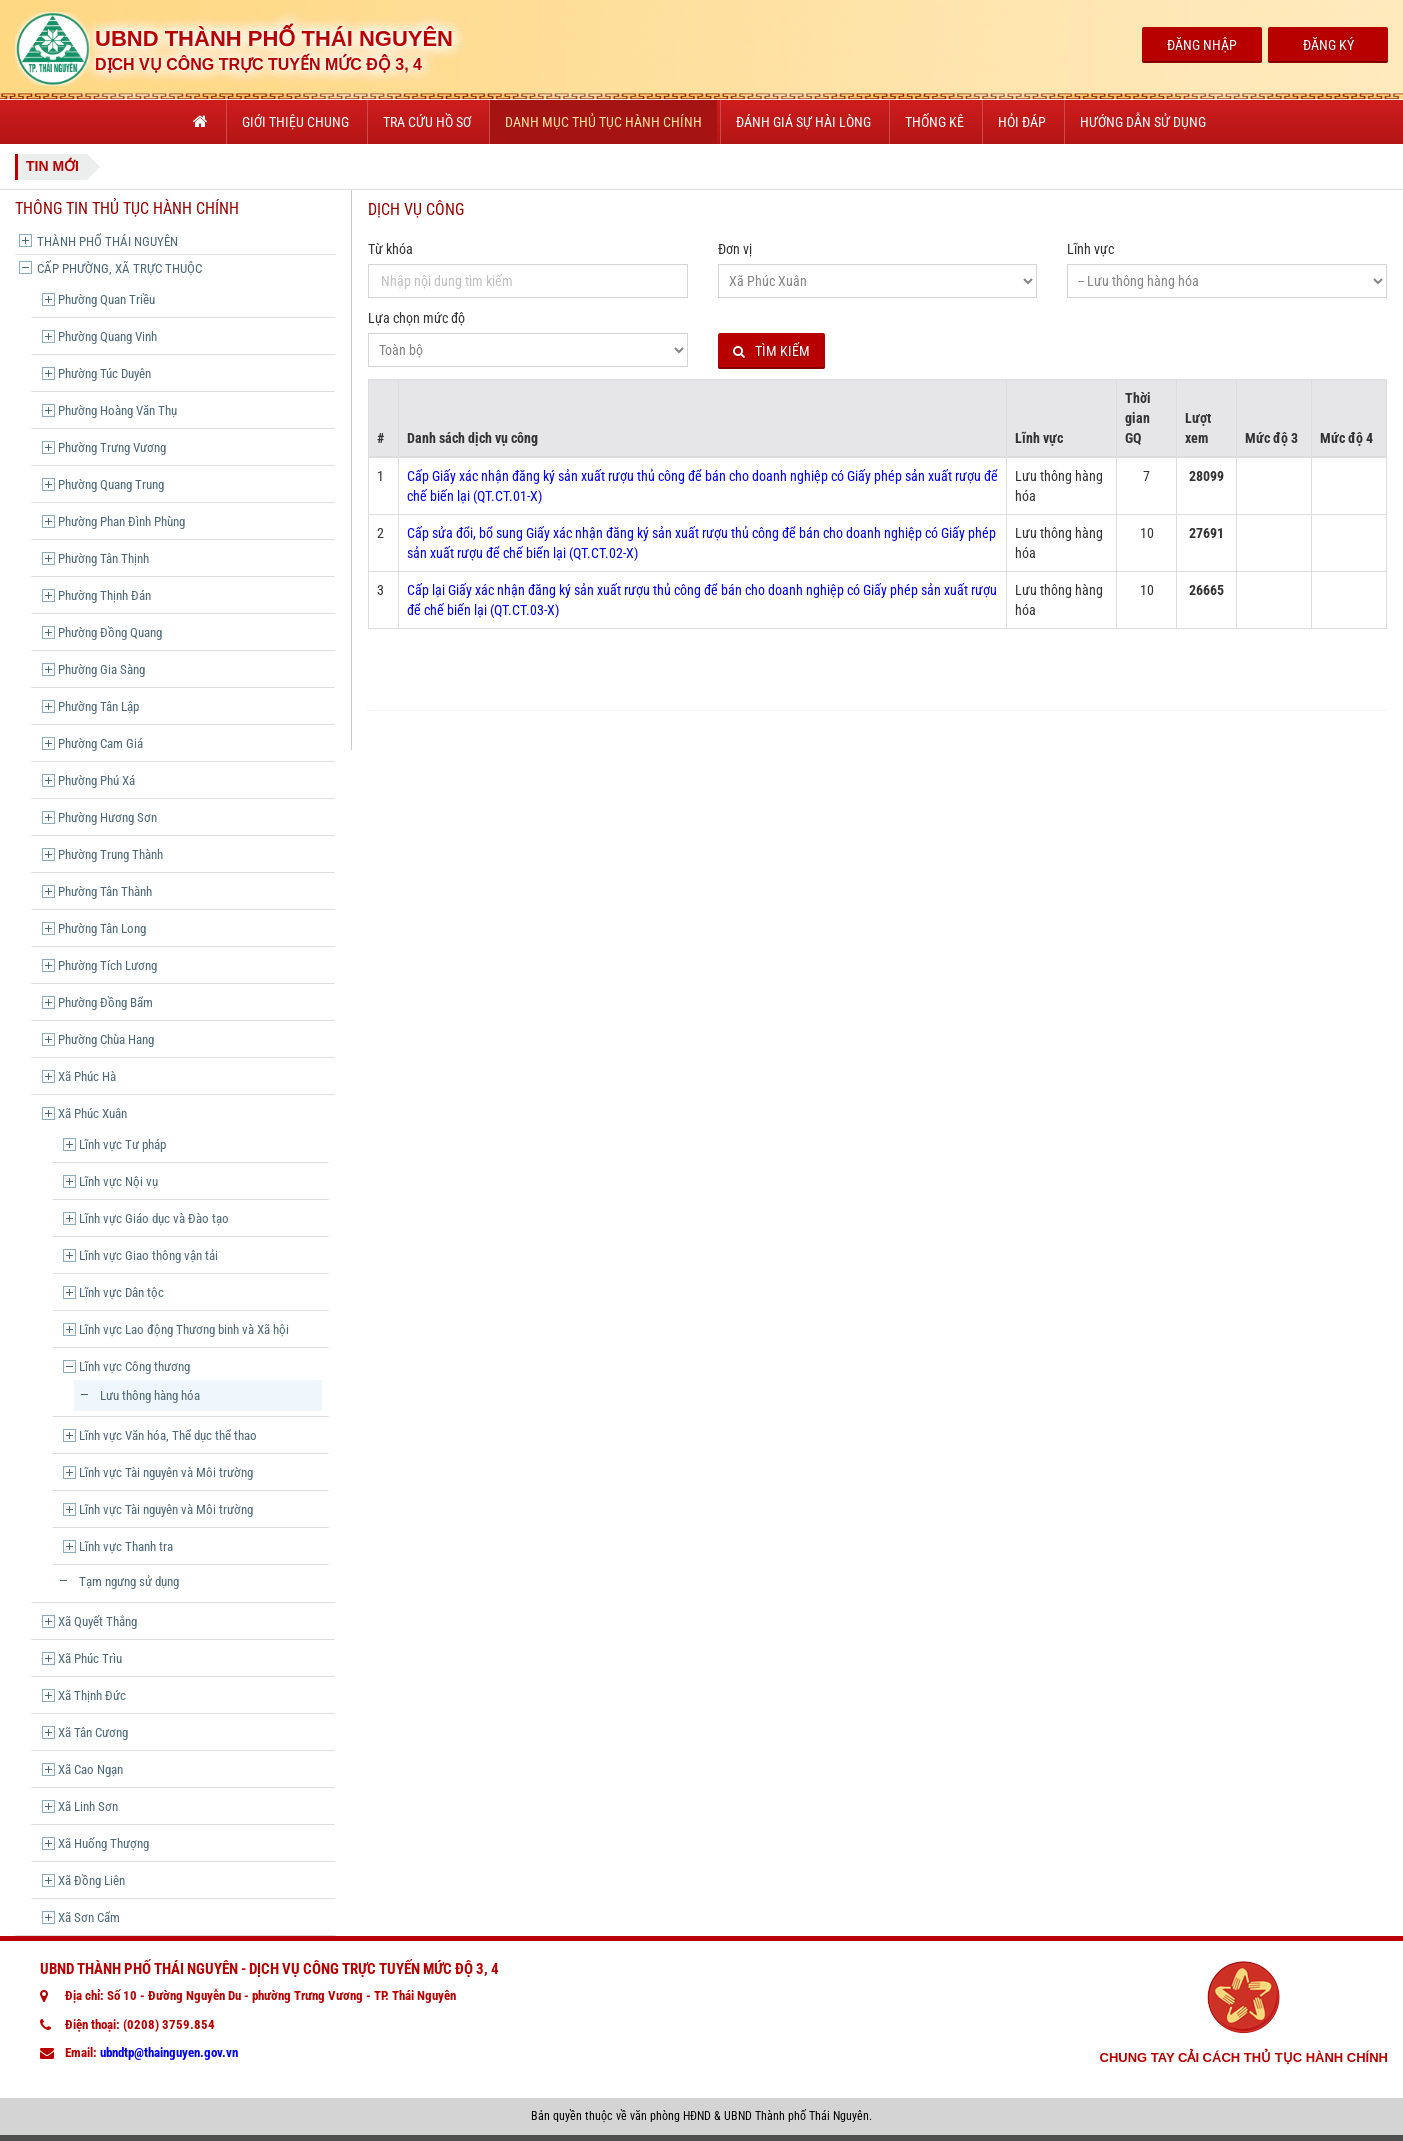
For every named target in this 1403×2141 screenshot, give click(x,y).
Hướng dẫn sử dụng (1143, 122)
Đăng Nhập (1202, 45)
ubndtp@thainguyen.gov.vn (169, 2052)
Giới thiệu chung (295, 122)
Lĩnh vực (1090, 249)
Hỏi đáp (1022, 122)
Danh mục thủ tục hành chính (603, 122)
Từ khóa (390, 249)
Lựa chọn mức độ (416, 318)
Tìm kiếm (771, 351)
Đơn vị (735, 249)
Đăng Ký (1328, 45)
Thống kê (934, 122)
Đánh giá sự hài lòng (803, 122)
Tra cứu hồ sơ (427, 122)
